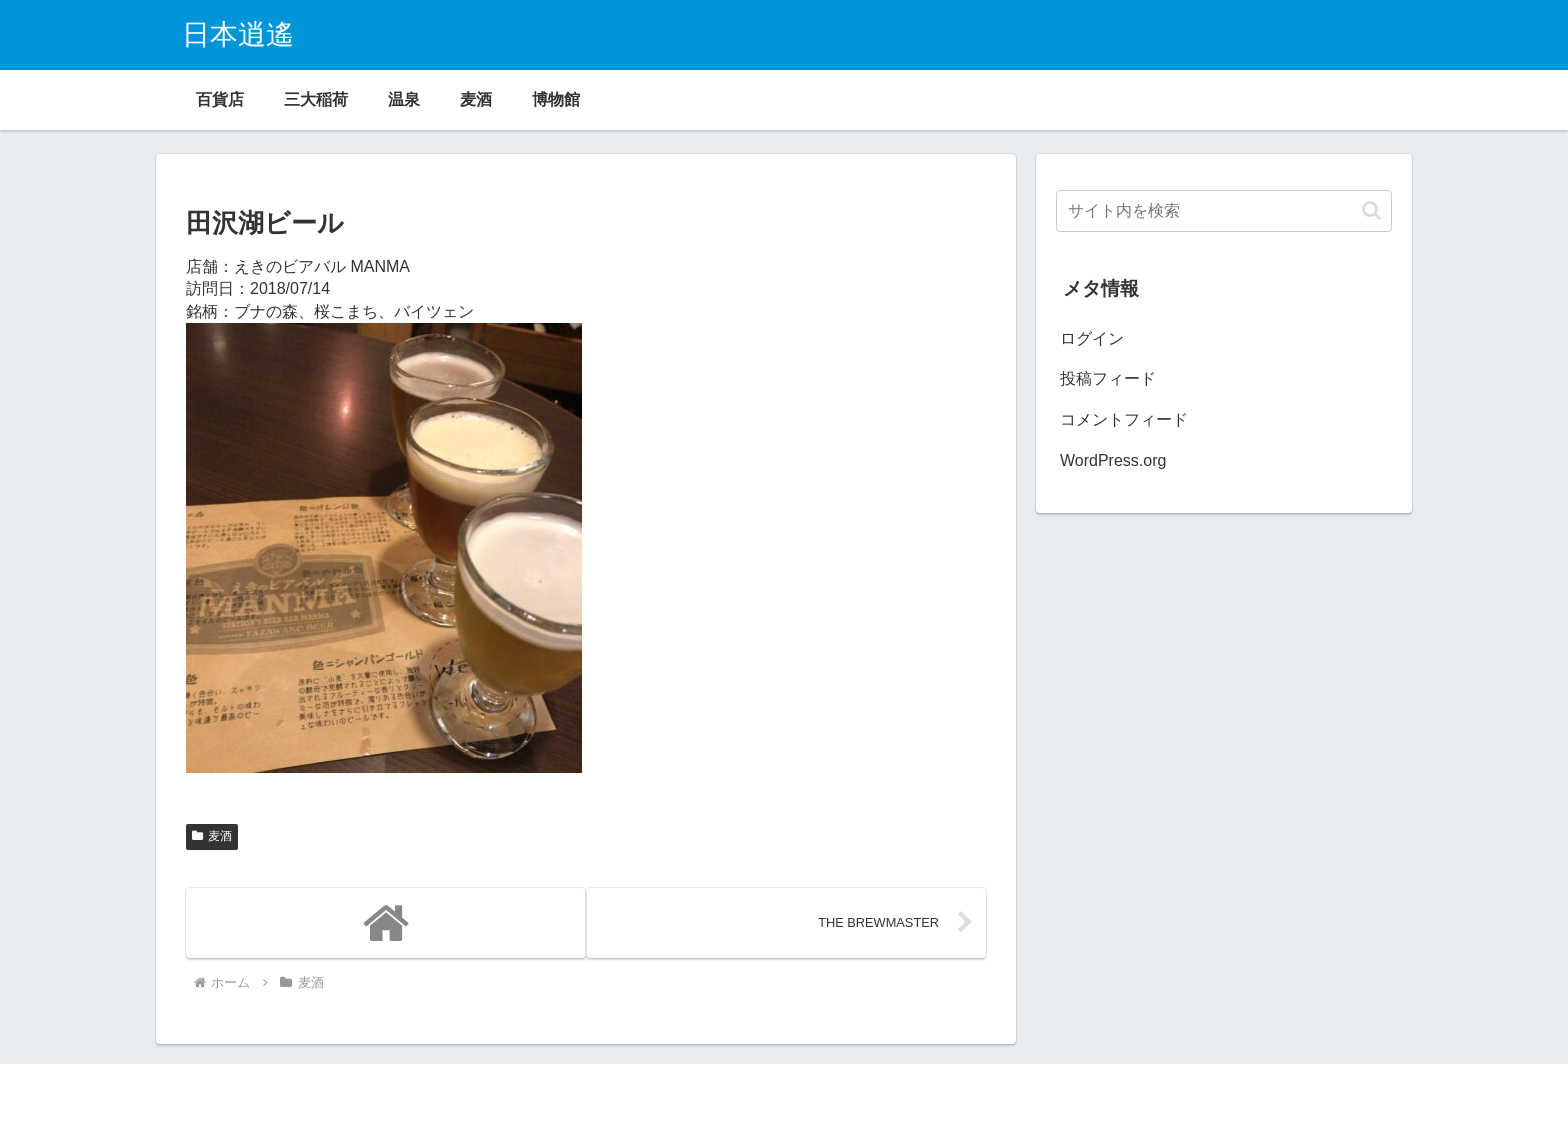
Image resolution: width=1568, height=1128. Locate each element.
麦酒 (212, 836)
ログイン (1092, 338)
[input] (1224, 211)
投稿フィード (1108, 378)
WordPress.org (1113, 460)
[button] (1371, 210)
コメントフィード (1124, 419)
